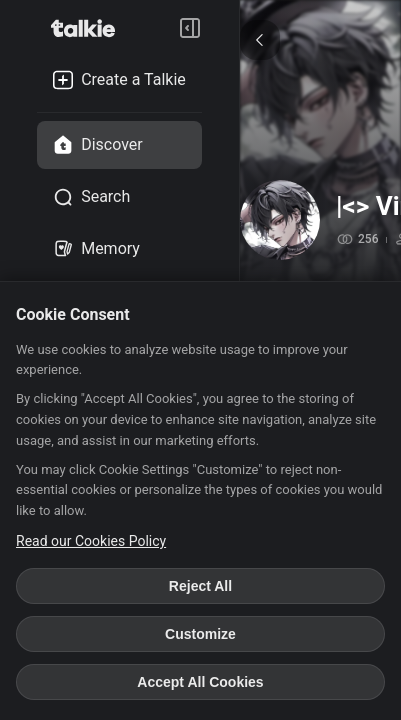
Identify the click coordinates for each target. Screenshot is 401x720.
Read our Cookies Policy (91, 541)
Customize (200, 634)
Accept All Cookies (200, 682)
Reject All (200, 586)
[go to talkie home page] (89, 28)
